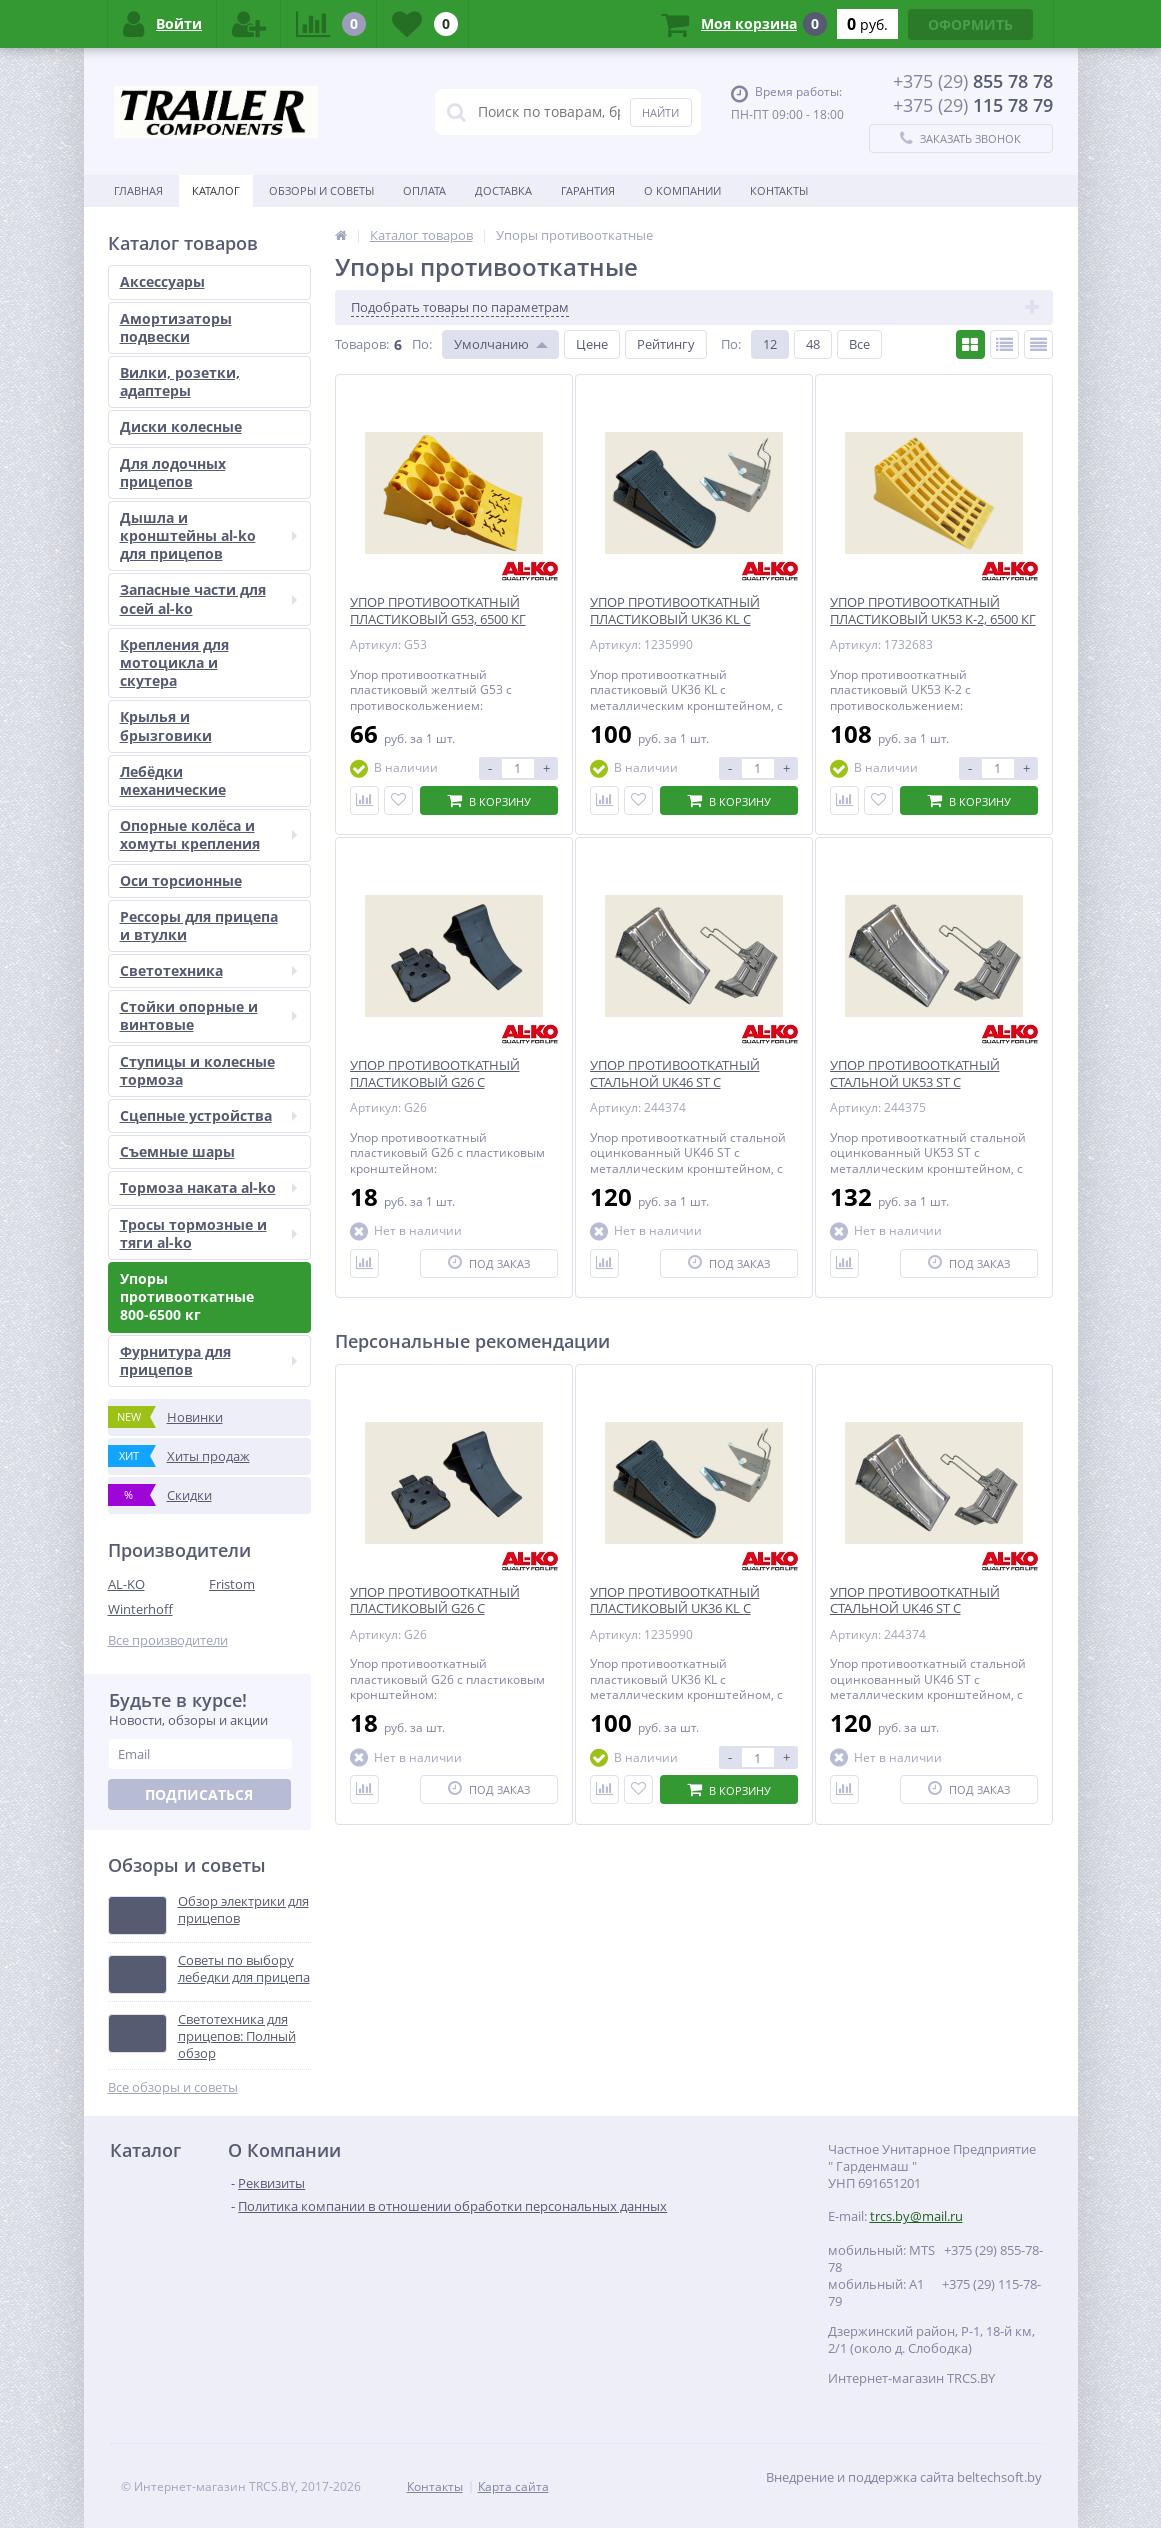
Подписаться (199, 1794)
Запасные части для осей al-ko (208, 598)
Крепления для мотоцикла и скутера (174, 662)
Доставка (503, 190)
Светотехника (208, 970)
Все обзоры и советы (173, 2087)
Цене (592, 344)
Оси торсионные (181, 880)
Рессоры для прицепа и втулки (199, 925)
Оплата (424, 190)
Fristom (232, 1584)
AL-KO (126, 1584)
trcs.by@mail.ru (916, 2216)
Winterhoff (140, 1609)
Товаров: (362, 344)
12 (770, 344)
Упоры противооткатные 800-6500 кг (187, 1296)
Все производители (168, 1640)
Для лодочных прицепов (173, 472)
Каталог (216, 190)
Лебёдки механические (173, 780)
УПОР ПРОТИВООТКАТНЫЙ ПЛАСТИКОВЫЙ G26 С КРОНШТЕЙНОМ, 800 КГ (435, 1609)
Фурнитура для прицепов (208, 1360)
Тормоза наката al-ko (208, 1187)
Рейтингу (666, 344)
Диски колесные (181, 426)
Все (859, 344)
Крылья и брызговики (166, 725)
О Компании (682, 190)
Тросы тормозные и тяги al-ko (208, 1233)
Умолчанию (491, 344)
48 (813, 344)
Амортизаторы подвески (176, 327)
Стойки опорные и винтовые (208, 1015)
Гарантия (588, 190)
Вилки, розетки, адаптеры (180, 381)
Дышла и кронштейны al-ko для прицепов (208, 535)
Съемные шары (177, 1151)
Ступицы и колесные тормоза (197, 1070)
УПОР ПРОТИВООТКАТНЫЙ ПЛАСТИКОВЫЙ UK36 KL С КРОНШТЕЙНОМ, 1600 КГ (675, 1609)
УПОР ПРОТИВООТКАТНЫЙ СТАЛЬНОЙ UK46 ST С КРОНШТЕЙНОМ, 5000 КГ (915, 1609)
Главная (138, 190)
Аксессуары (162, 281)
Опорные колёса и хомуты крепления (208, 834)
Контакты (779, 190)
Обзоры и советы (321, 190)
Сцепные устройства (208, 1115)
